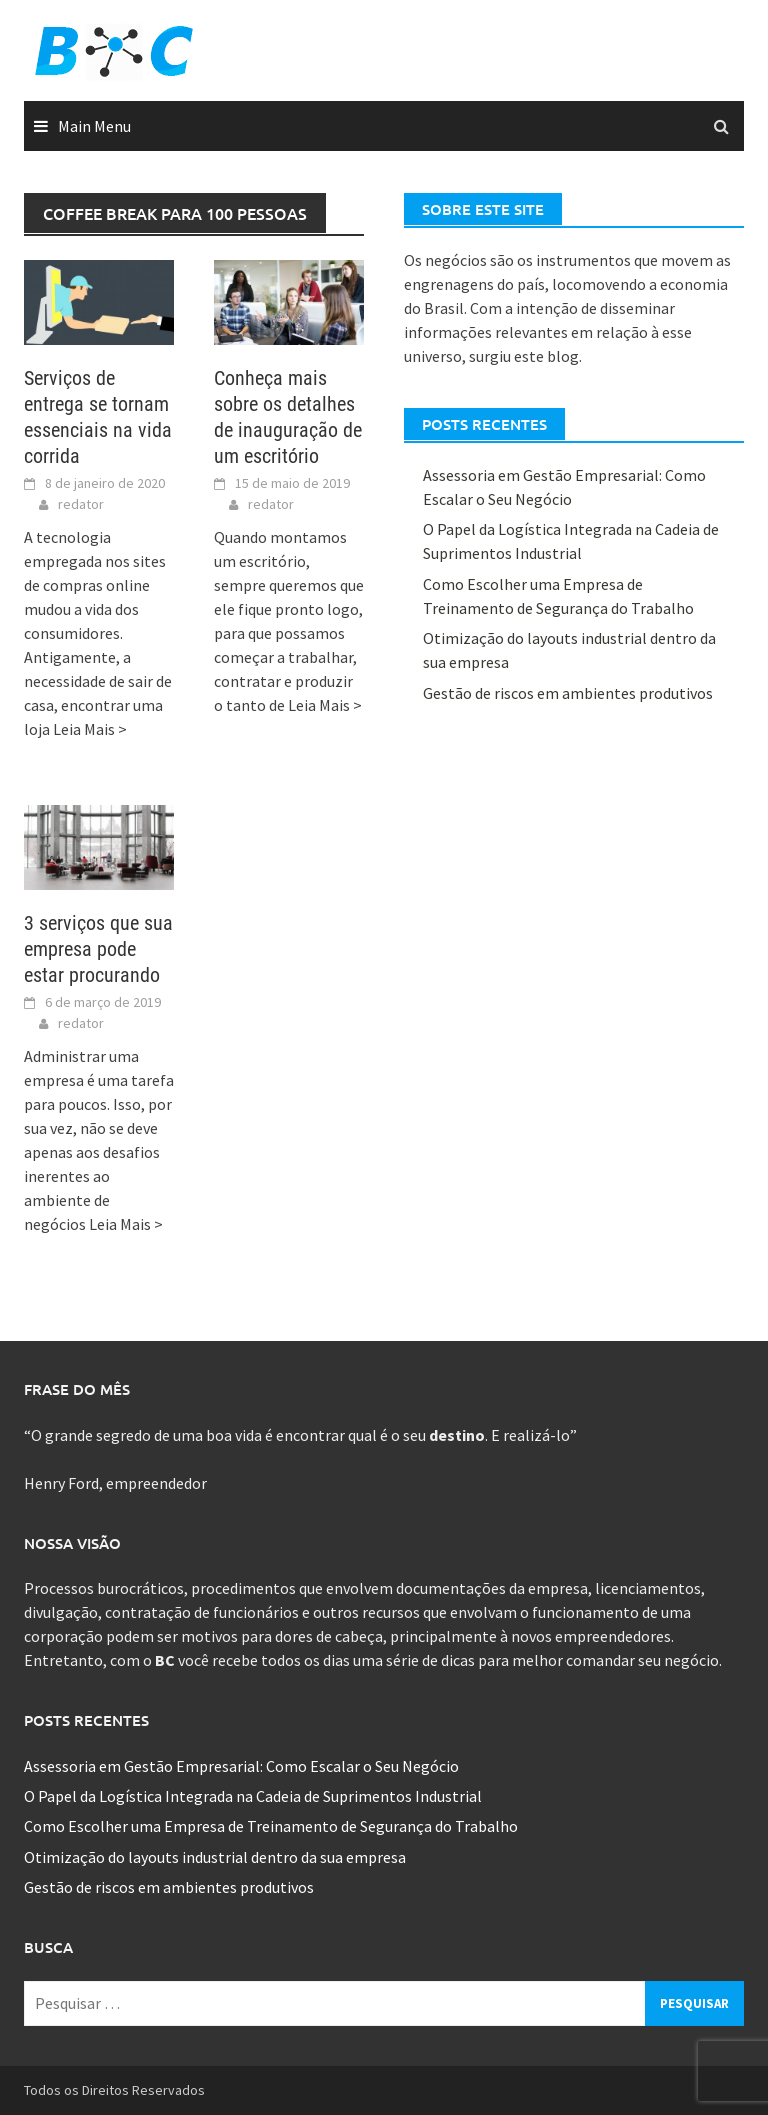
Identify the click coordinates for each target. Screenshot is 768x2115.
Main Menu (94, 126)
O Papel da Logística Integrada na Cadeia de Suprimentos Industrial (253, 1796)
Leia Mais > (90, 729)
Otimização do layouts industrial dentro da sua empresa (215, 1857)
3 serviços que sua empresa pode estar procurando (98, 949)
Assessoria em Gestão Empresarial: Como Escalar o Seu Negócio (241, 1766)
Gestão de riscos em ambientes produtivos (568, 693)
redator (81, 504)
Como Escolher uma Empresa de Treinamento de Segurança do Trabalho (271, 1826)
